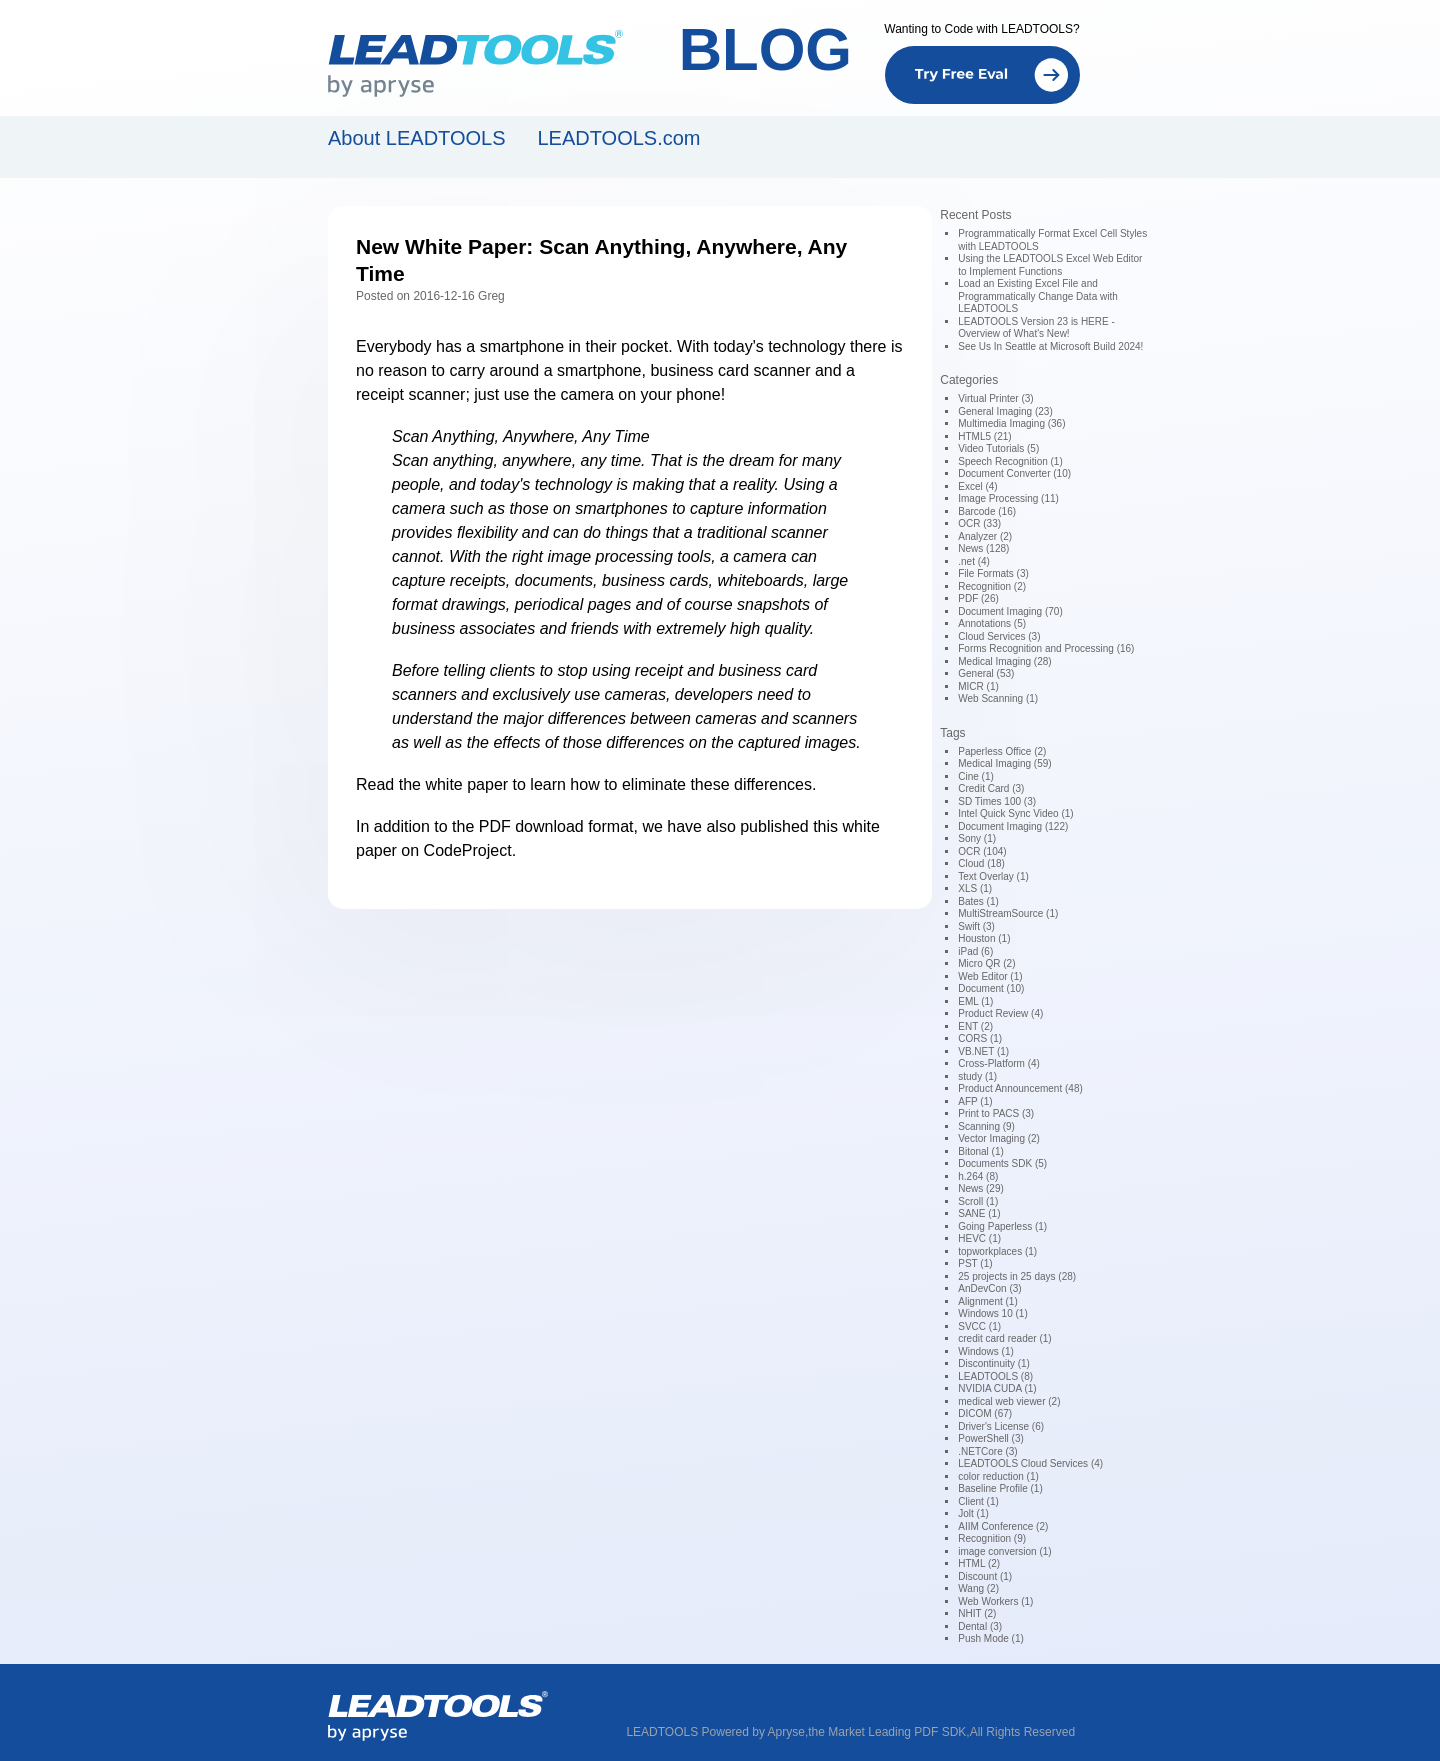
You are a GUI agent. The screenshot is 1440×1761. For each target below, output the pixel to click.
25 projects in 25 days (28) (1017, 1276)
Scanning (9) (986, 1126)
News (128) (983, 548)
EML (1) (975, 1001)
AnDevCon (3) (989, 1288)
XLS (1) (975, 888)
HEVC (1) (979, 1238)
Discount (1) (985, 1576)
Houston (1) (984, 938)
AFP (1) (975, 1101)
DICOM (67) (985, 1413)
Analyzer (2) (985, 536)
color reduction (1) (998, 1476)
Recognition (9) (992, 1538)
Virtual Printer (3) (995, 398)
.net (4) (974, 561)
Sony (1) (977, 838)
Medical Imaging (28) (1004, 661)
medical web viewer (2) (1009, 1401)
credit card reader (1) (1004, 1338)
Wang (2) (978, 1588)
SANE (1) (979, 1213)
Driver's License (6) (1001, 1426)
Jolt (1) (973, 1513)
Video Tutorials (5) (998, 448)
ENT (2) (975, 1026)
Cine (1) (976, 776)
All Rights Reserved (1022, 1732)
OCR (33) (979, 523)
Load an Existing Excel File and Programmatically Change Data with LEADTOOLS (1038, 296)
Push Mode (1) (991, 1638)
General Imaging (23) (1005, 411)
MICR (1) (978, 686)
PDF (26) (978, 598)
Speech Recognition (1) (1010, 461)
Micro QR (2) (986, 963)
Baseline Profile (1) (1000, 1488)
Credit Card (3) (991, 788)
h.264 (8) (978, 1176)
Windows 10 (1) (992, 1313)
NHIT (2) (977, 1613)
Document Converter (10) (1014, 473)
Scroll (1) (978, 1201)
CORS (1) (980, 1038)
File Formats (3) (993, 573)
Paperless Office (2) (1002, 751)
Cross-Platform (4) (999, 1063)
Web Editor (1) (990, 976)
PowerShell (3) (991, 1438)
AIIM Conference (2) (1003, 1526)
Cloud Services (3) (999, 636)
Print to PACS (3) (996, 1113)
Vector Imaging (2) (999, 1138)
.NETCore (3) (987, 1451)
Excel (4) (977, 486)
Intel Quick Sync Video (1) (1015, 813)
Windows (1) (986, 1351)
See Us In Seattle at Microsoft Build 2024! (1050, 346)
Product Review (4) (1000, 1013)
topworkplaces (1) (997, 1251)
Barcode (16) (987, 511)
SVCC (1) (979, 1326)
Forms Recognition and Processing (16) (1046, 648)
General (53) (986, 673)
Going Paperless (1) (1002, 1226)
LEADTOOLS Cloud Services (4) (1030, 1463)
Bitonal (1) (981, 1151)
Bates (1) (978, 901)
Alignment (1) (987, 1301)
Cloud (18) (981, 863)
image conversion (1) (1004, 1551)
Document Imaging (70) (1010, 611)
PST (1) (975, 1263)
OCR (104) (982, 851)
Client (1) (978, 1501)
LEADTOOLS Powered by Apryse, (717, 1732)
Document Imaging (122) (1013, 826)
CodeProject (468, 850)
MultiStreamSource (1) (1008, 913)
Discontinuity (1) (994, 1363)
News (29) (981, 1188)
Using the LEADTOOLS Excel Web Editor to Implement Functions (1050, 265)
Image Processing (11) (1008, 498)
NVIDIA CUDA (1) (997, 1388)
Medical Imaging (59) (1004, 763)
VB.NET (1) (983, 1051)
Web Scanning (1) (998, 698)
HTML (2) (979, 1563)
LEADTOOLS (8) (995, 1376)
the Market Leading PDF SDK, (888, 1732)
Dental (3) (980, 1626)
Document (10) (991, 988)
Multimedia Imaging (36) (1011, 423)
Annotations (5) (992, 623)
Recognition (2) (992, 586)
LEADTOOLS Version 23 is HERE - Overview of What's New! (1036, 328)
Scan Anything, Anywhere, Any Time (521, 436)
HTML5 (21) (984, 436)
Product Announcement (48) (1020, 1088)
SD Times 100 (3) (997, 801)
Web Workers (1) (995, 1601)
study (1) (977, 1076)
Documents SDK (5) (1002, 1163)
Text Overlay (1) (993, 876)
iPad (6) (975, 951)
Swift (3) (976, 926)
